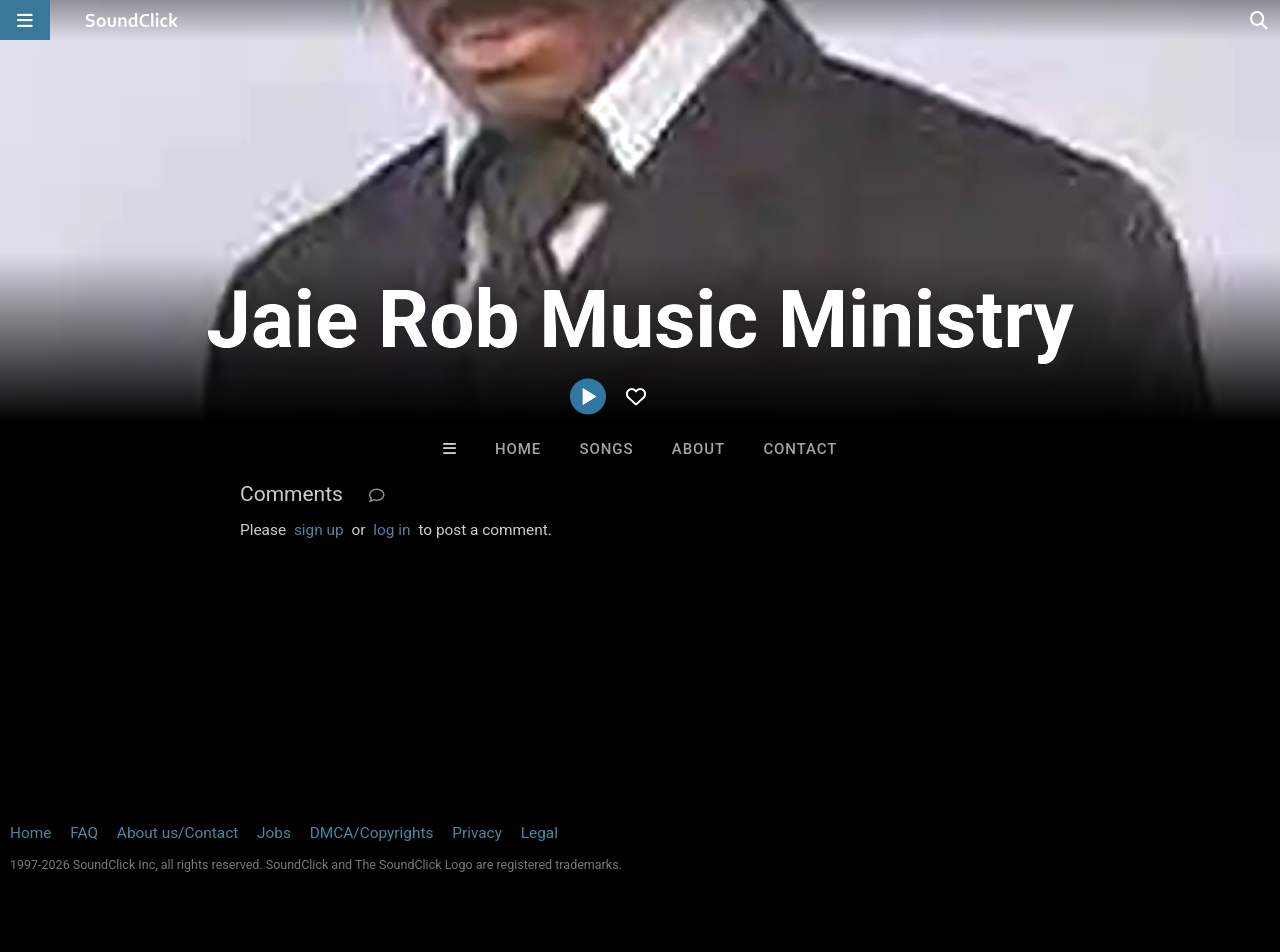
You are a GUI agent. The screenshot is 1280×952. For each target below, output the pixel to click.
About (698, 449)
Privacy (477, 833)
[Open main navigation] (25, 20)
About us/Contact (177, 833)
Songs (607, 449)
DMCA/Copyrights (372, 833)
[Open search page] (1260, 20)
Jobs (274, 833)
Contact (800, 449)
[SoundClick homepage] (132, 20)
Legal (539, 833)
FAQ (84, 833)
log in (391, 530)
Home (518, 449)
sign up (319, 530)
